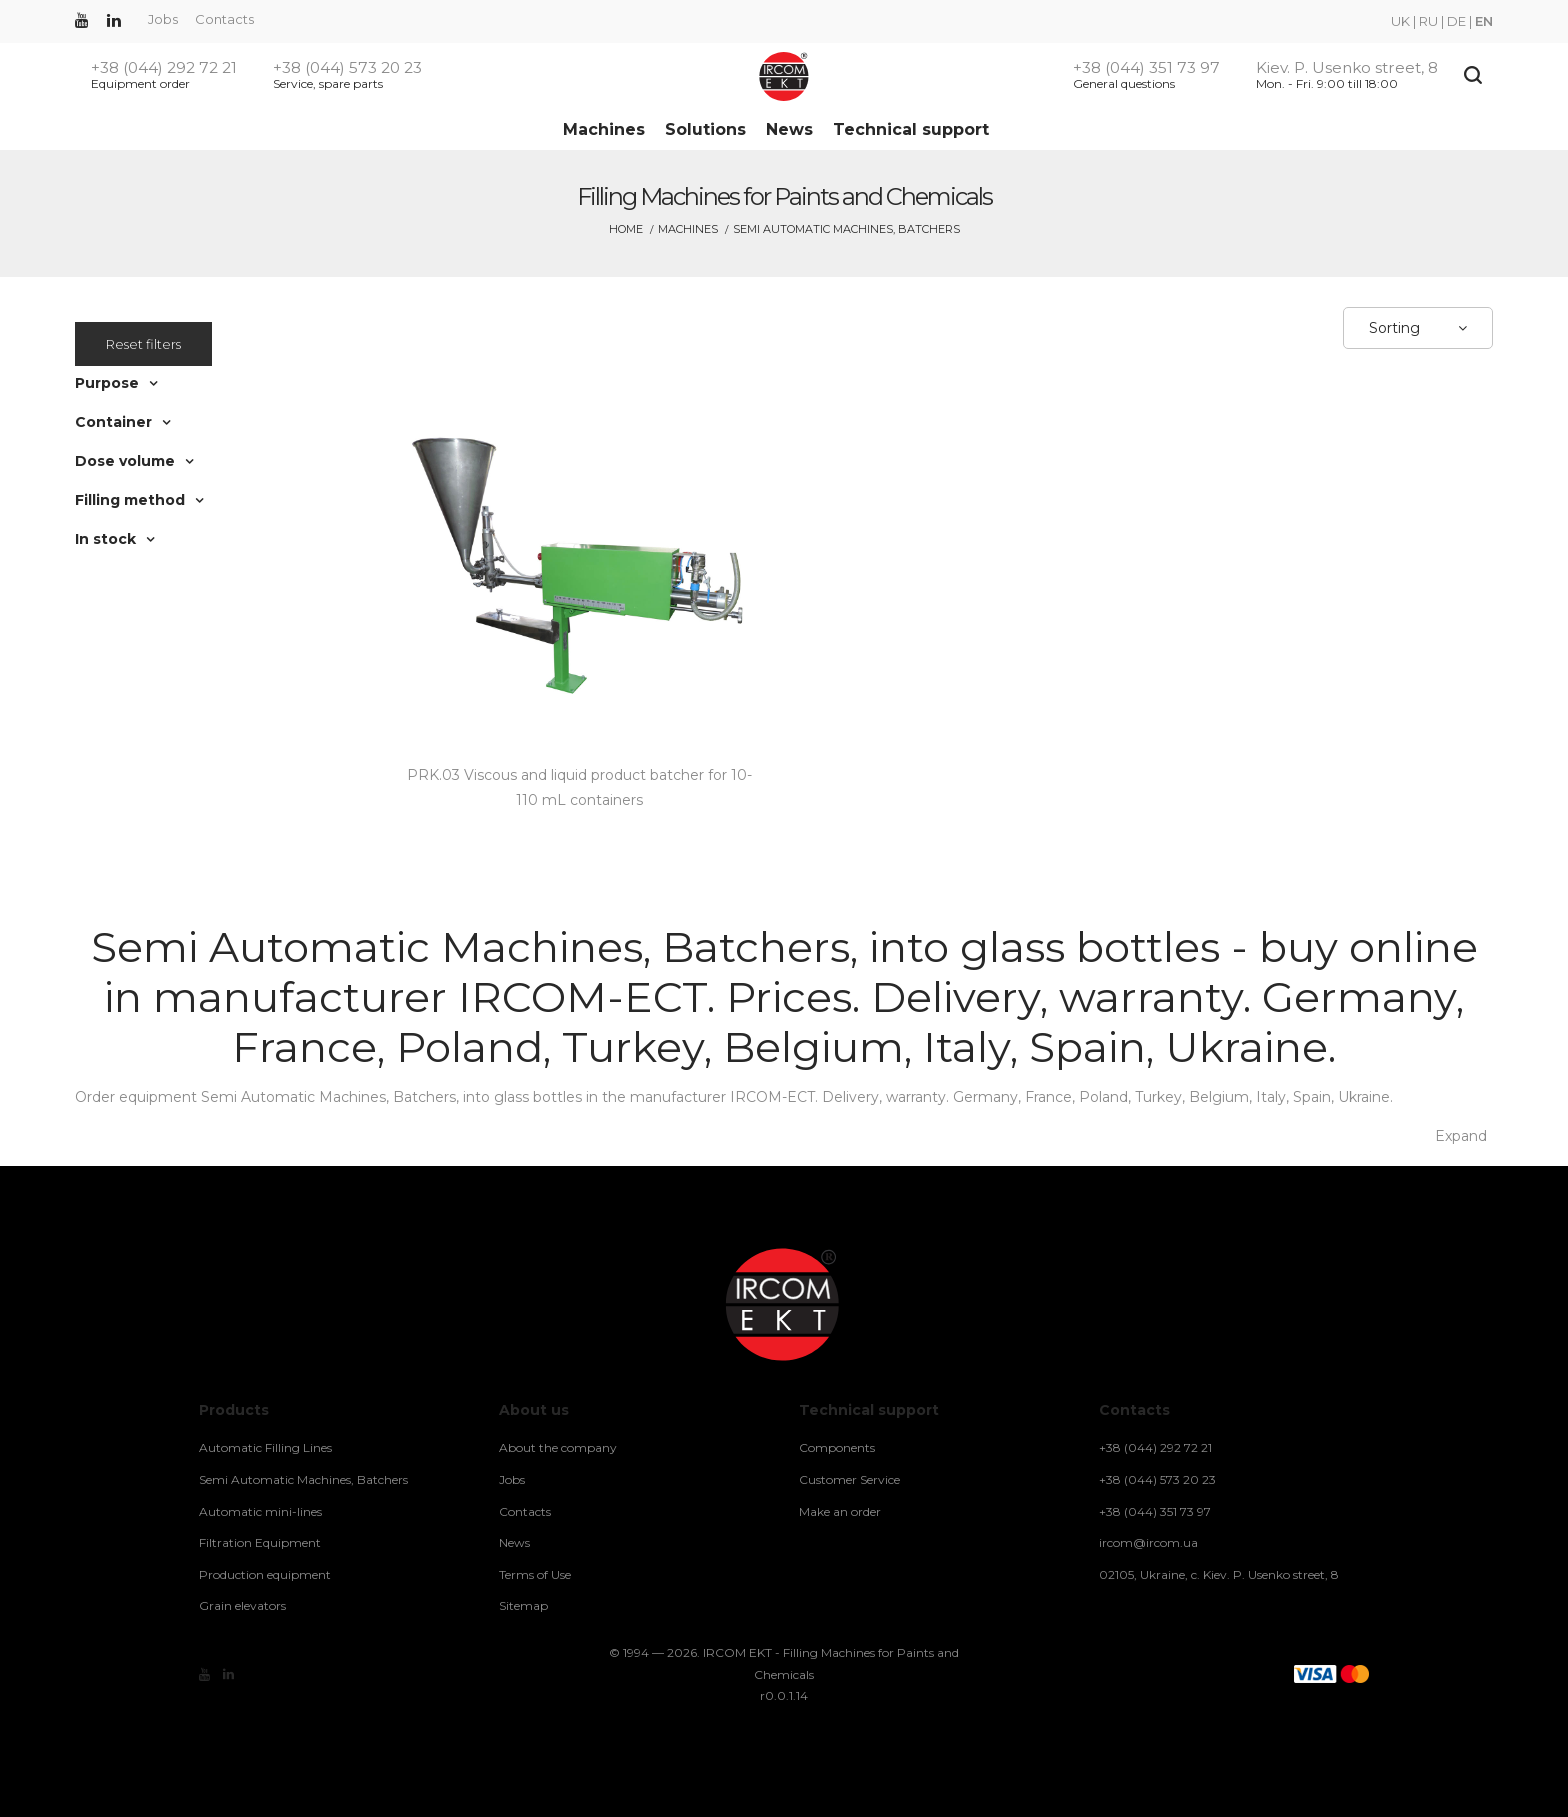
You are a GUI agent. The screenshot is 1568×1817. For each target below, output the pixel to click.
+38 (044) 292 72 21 (164, 68)
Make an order (840, 1511)
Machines (604, 129)
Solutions (705, 129)
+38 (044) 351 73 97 (1146, 68)
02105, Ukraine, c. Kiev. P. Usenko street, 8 (1219, 1574)
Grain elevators (242, 1605)
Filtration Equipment (260, 1542)
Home (626, 229)
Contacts (224, 19)
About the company (558, 1447)
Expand (1461, 1136)
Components (837, 1447)
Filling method (130, 500)
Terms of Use (535, 1574)
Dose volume (125, 461)
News (789, 129)
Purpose (107, 383)
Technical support (911, 129)
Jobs (163, 19)
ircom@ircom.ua (1148, 1542)
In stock (105, 539)
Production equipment (265, 1574)
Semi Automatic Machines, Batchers (303, 1479)
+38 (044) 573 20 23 (347, 68)
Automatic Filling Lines (265, 1447)
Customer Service (849, 1479)
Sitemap (523, 1605)
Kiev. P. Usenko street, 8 (1347, 68)
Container (113, 422)
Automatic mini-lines (260, 1511)
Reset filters (143, 344)
